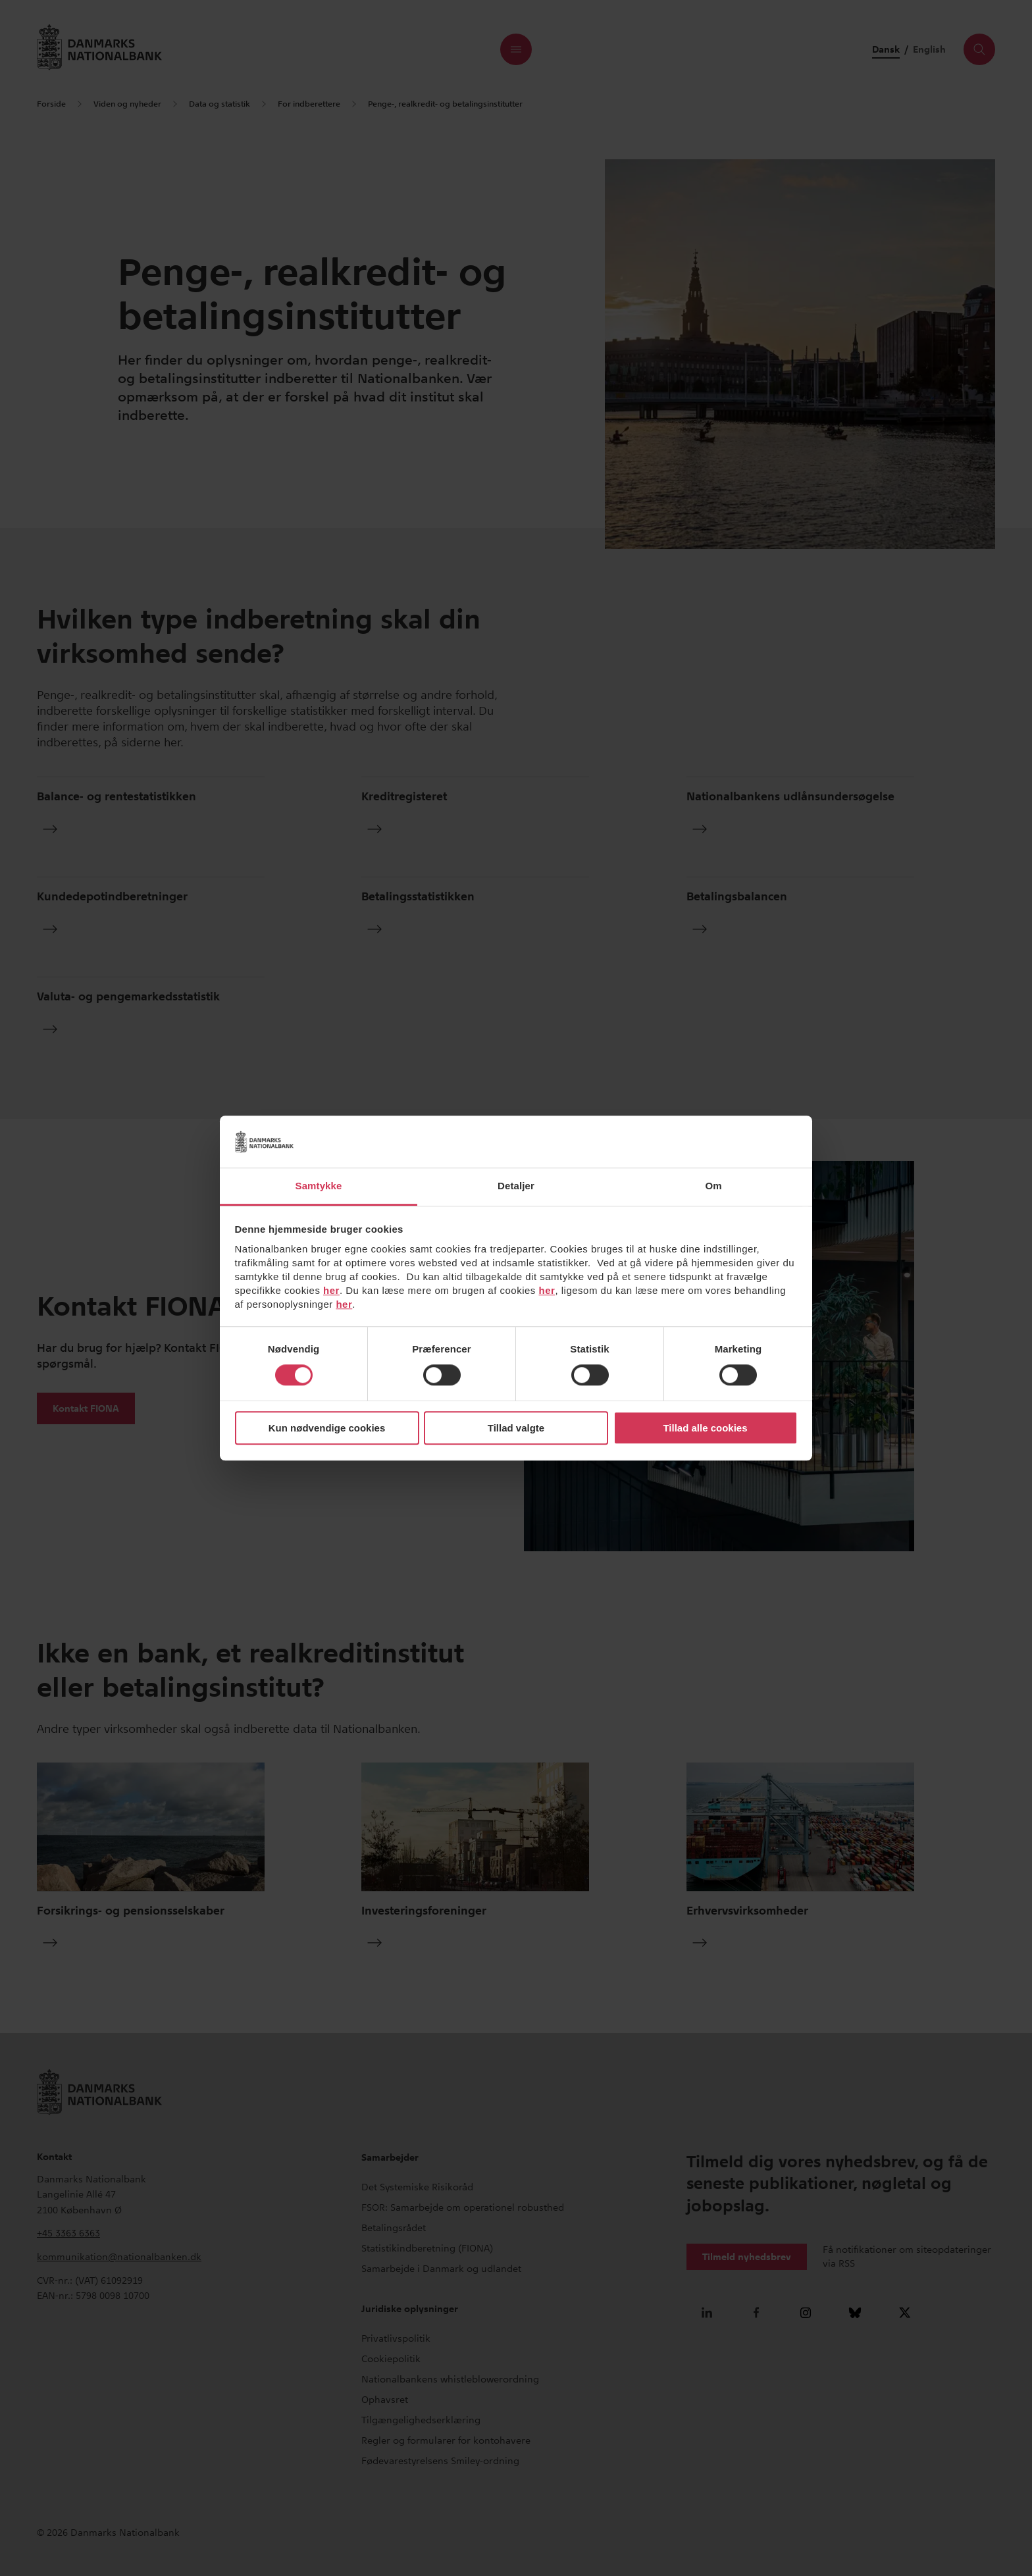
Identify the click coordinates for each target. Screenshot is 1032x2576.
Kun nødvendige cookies (327, 1427)
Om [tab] (713, 1185)
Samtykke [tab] (319, 1185)
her (331, 1290)
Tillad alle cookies (705, 1427)
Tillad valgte (516, 1427)
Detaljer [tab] (516, 1185)
